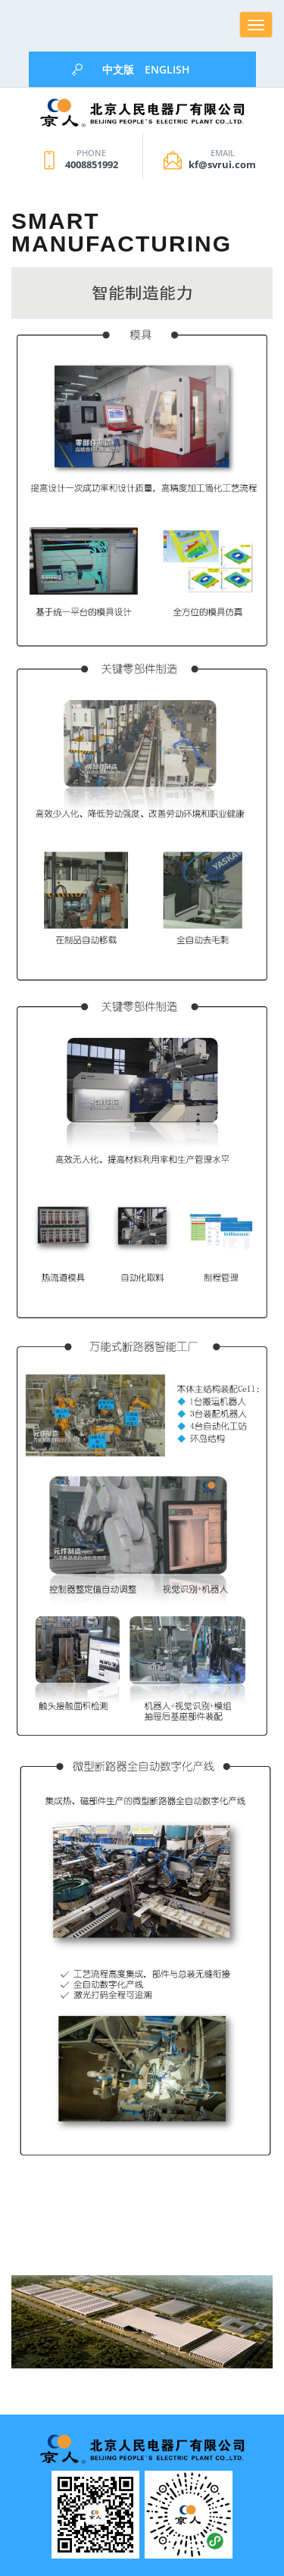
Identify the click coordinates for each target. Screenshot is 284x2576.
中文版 (118, 69)
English (167, 69)
